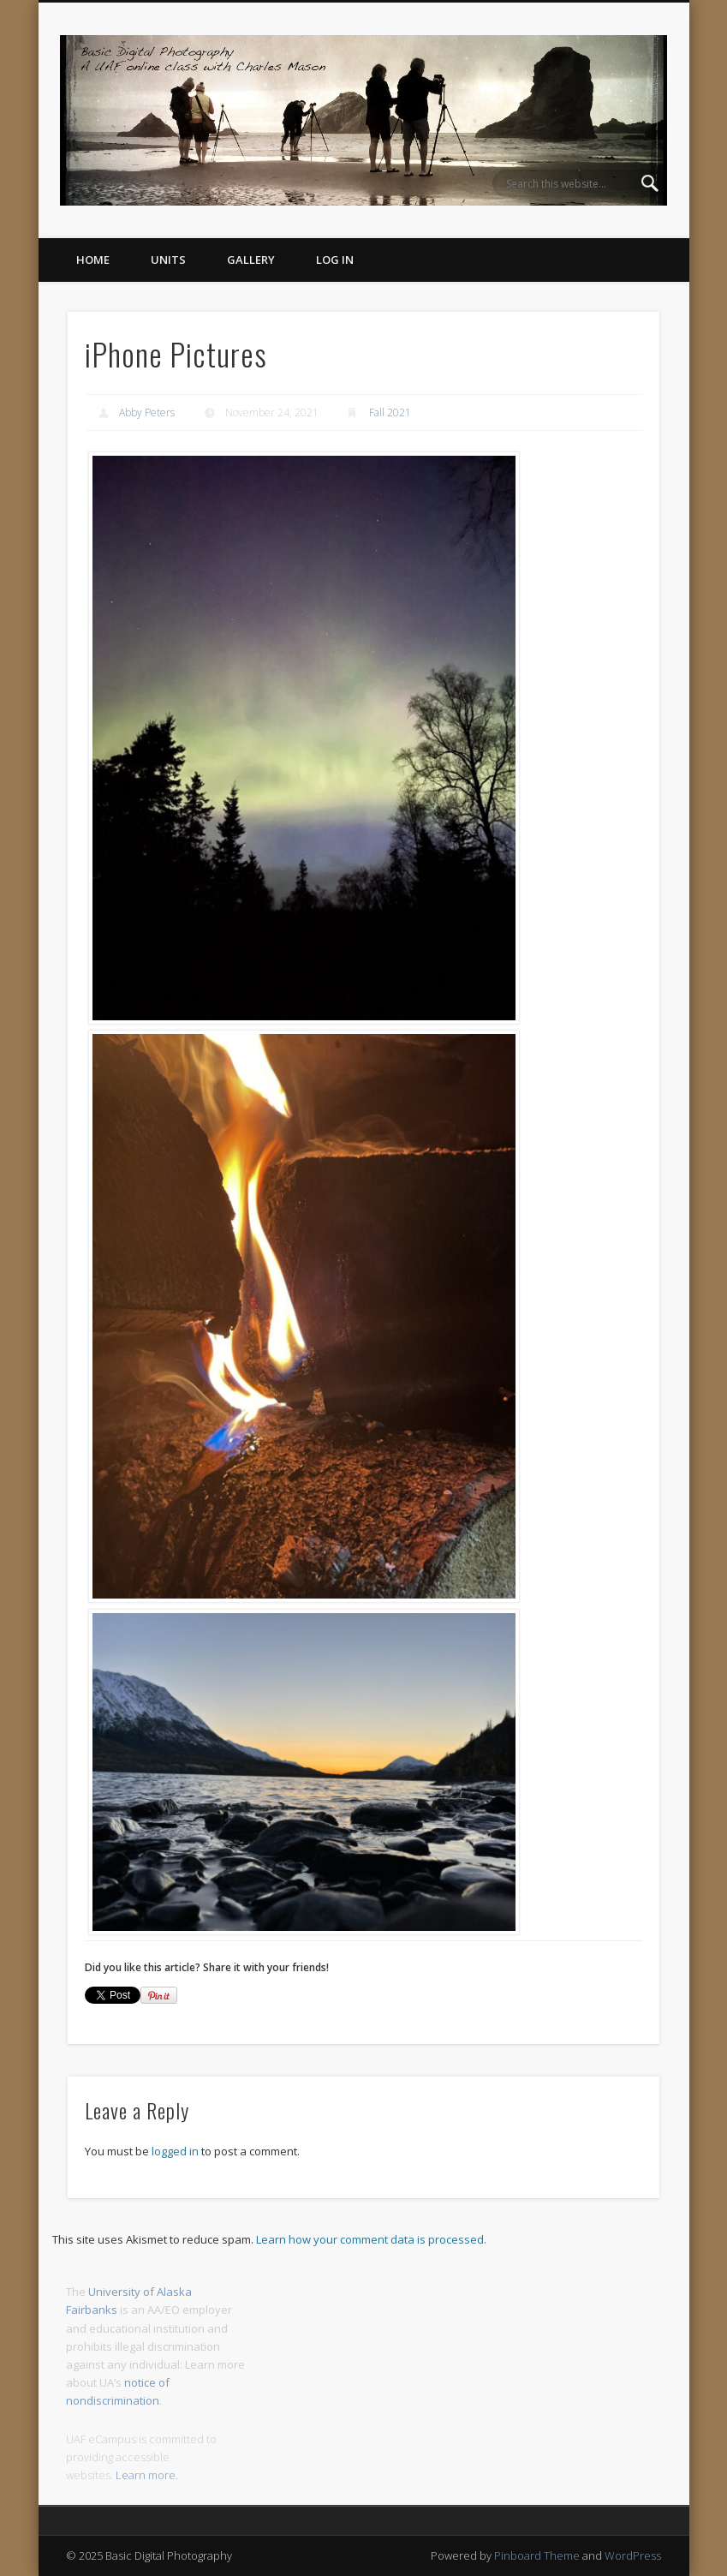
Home (93, 259)
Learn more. (147, 2475)
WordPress (633, 2555)
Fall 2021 (390, 412)
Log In (335, 259)
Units (168, 259)
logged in (175, 2151)
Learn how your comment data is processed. (371, 2239)
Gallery (251, 259)
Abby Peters (147, 412)
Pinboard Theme (537, 2555)
